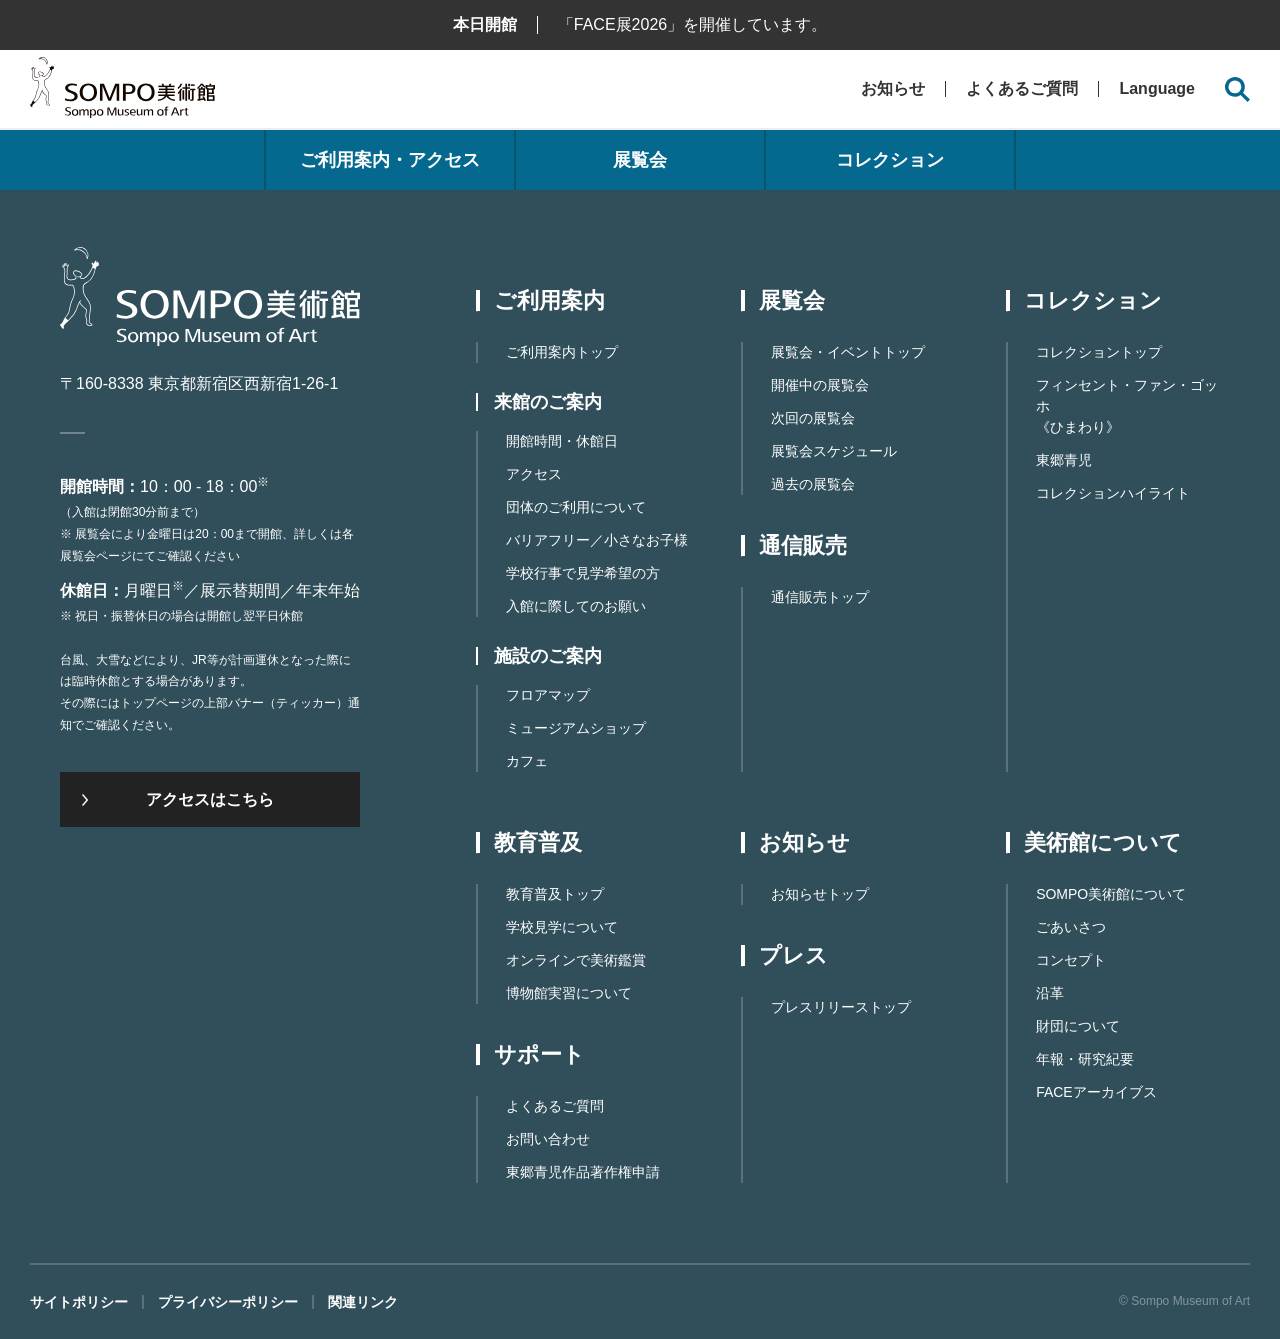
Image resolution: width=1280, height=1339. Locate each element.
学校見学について (562, 927)
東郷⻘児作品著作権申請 (583, 1172)
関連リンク (363, 1302)
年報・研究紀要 (1085, 1059)
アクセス (534, 474)
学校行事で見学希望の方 (583, 573)
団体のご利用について (576, 507)
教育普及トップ (555, 894)
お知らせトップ (820, 894)
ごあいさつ (1071, 927)
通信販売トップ (820, 597)
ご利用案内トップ (562, 352)
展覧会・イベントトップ (848, 352)
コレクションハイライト (1113, 493)
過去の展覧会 (813, 484)
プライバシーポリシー (228, 1302)
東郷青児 (1064, 460)
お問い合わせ (548, 1139)
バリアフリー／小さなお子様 (597, 540)
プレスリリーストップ (841, 1007)
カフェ (527, 761)
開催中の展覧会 (820, 385)
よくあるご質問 (1022, 88)
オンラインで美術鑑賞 (576, 960)
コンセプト (1071, 960)
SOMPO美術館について (1111, 894)
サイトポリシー (79, 1302)
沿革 (1050, 993)
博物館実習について (569, 993)
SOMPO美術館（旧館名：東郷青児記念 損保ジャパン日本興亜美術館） (122, 92)
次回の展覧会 (813, 418)
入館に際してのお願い (576, 606)
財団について (1078, 1026)
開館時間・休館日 (562, 441)
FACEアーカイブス (1096, 1092)
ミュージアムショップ (576, 728)
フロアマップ (548, 695)
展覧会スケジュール (834, 451)
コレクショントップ (1099, 352)
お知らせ (893, 88)
